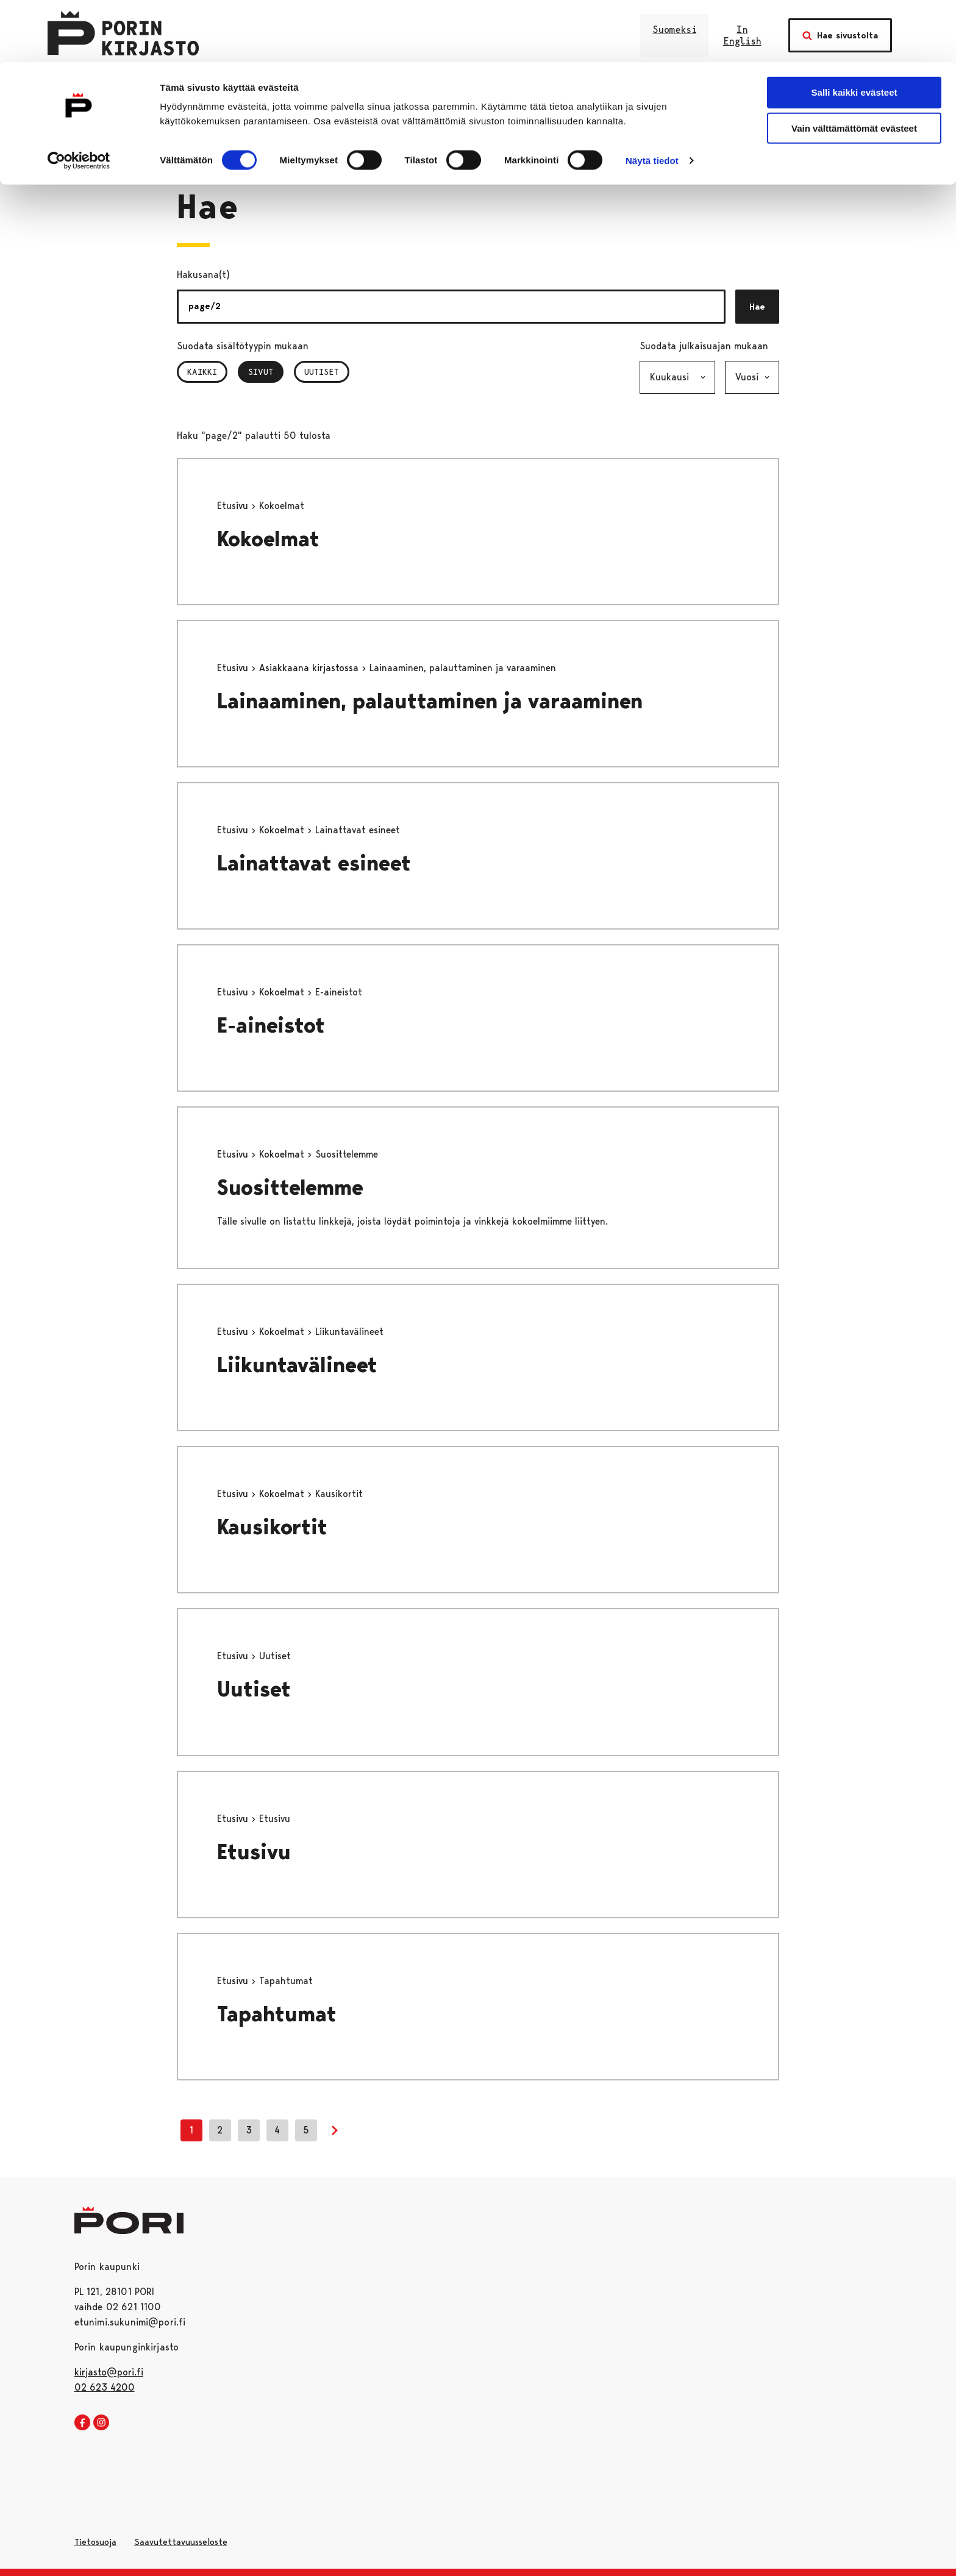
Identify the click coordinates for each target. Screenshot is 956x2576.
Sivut (266, 372)
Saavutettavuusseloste (180, 2541)
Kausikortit (272, 1527)
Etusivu (234, 505)
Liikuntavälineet (297, 1365)
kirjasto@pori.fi (108, 2372)
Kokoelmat (268, 539)
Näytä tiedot (652, 98)
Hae (757, 306)
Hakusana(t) (203, 274)
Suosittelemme (290, 1187)
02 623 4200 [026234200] (104, 2387)
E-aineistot (271, 1025)
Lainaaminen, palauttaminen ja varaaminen (430, 701)
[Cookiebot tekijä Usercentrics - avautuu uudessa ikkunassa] (79, 99)
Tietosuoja (95, 2541)
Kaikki (202, 372)
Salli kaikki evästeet (854, 30)
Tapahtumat (277, 2014)
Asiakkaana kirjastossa (310, 668)
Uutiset (321, 372)
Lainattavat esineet (314, 863)
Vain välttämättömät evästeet (854, 66)
